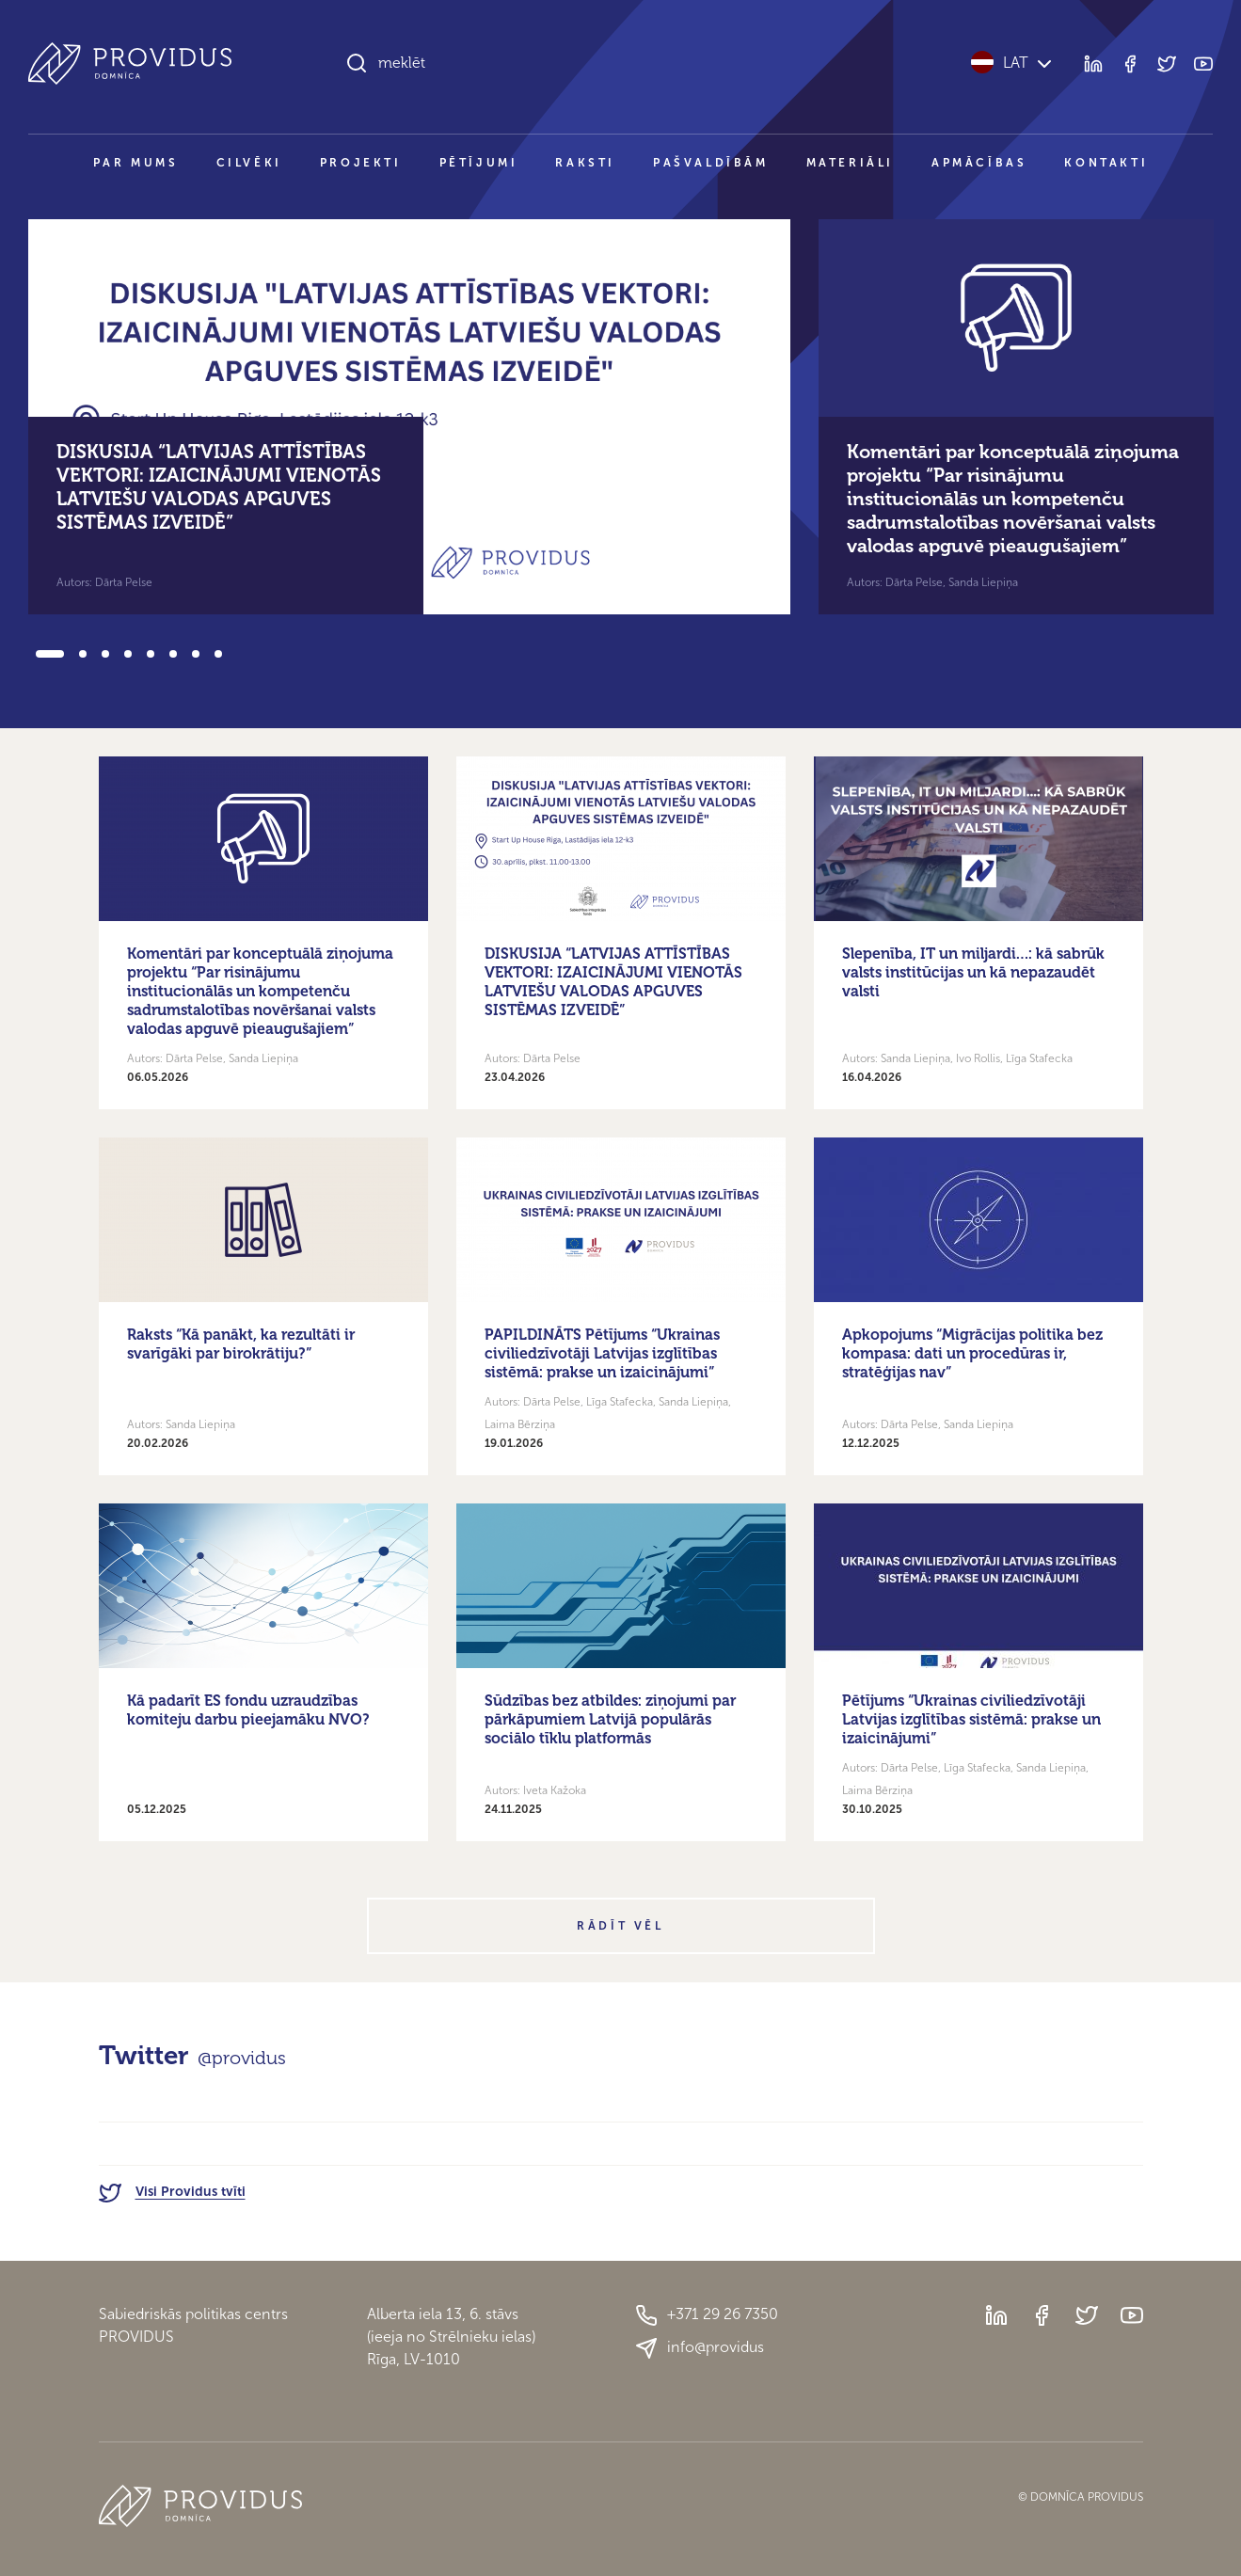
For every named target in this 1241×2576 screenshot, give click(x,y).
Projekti (361, 162)
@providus (242, 2057)
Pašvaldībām (711, 162)
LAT (1013, 63)
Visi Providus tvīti (172, 2192)
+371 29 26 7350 (706, 2315)
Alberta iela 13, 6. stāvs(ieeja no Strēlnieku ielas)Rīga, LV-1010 (451, 2336)
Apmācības (978, 162)
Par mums (136, 162)
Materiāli (850, 162)
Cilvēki (249, 162)
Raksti (585, 162)
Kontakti (1106, 162)
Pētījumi (478, 162)
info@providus (699, 2348)
